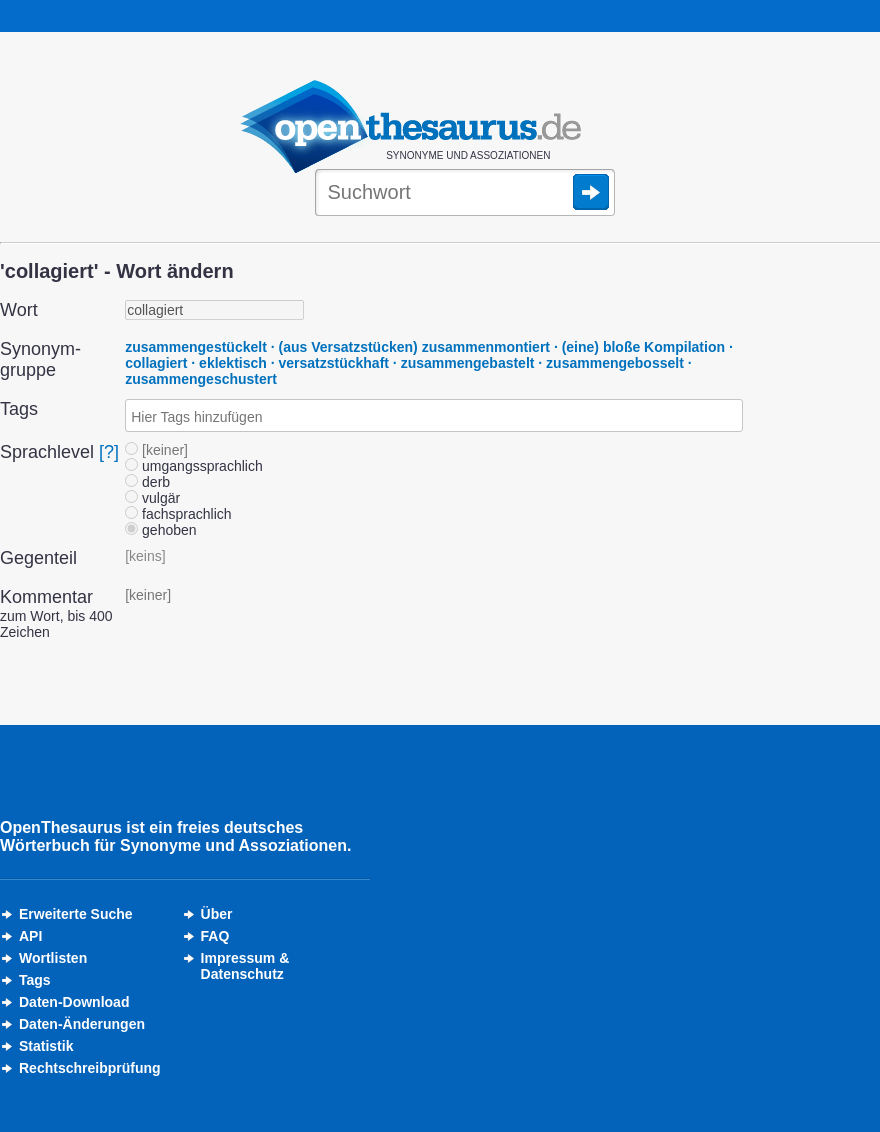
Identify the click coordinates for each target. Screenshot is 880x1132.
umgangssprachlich (194, 466)
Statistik (46, 1046)
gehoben (160, 530)
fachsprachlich (178, 514)
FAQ (215, 936)
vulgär (152, 498)
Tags (35, 980)
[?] (109, 452)
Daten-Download (74, 1002)
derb (147, 482)
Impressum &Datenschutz (245, 966)
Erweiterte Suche (76, 914)
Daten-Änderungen (82, 1024)
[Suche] (465, 194)
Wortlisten (53, 958)
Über (217, 914)
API (30, 936)
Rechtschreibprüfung (90, 1068)
